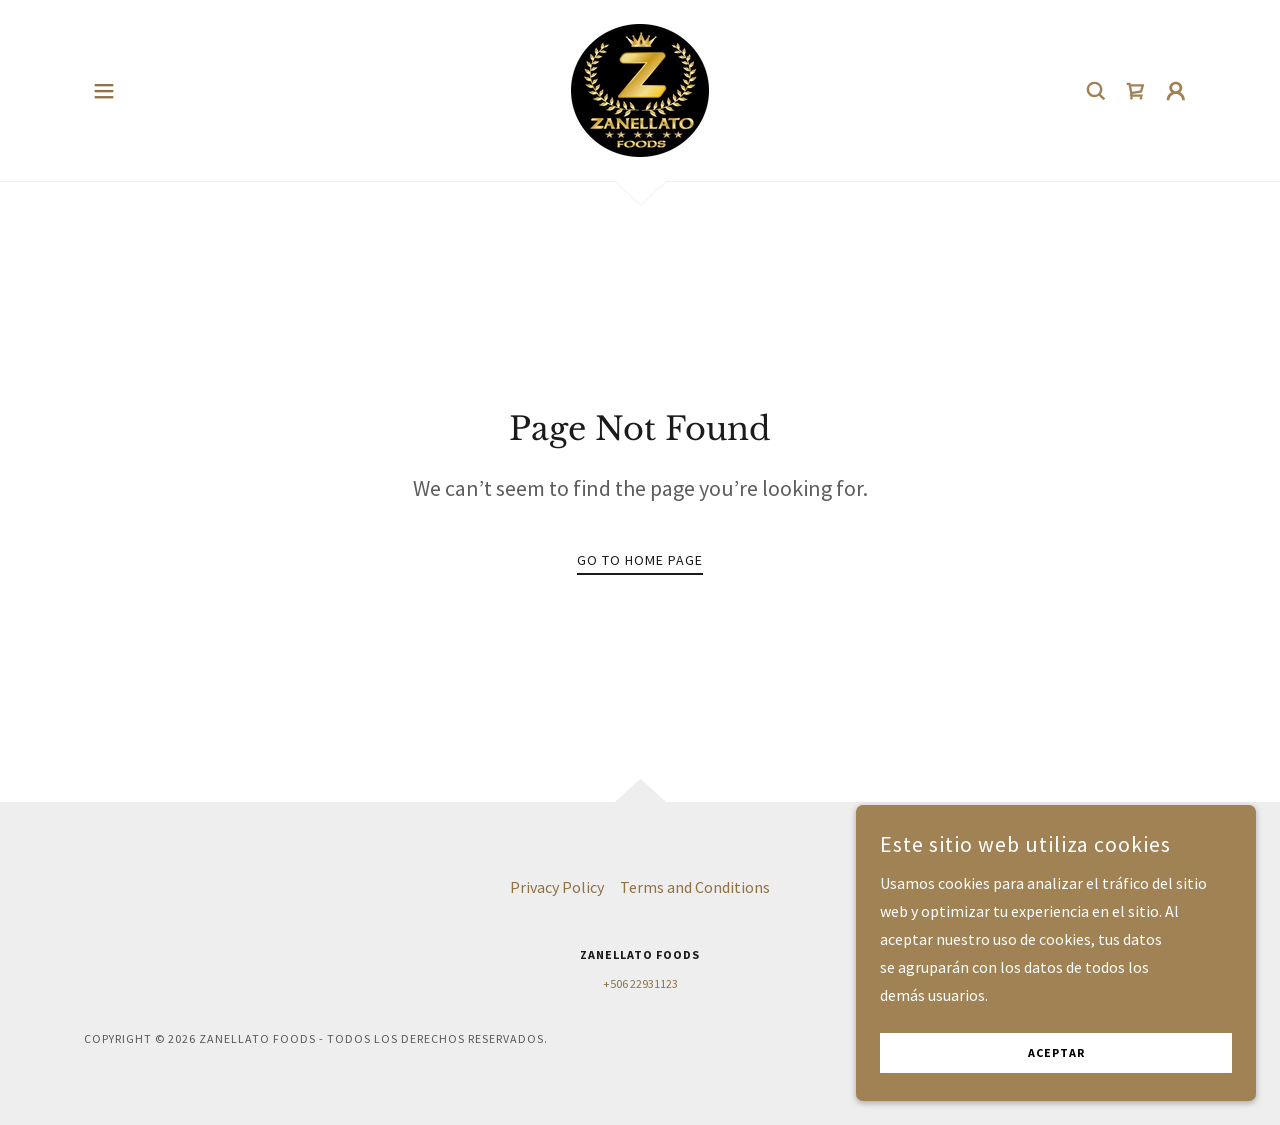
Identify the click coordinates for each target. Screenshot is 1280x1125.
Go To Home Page (640, 560)
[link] (640, 88)
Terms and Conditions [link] (695, 887)
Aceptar (1056, 1080)
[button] (104, 91)
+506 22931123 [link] (640, 983)
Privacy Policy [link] (557, 887)
